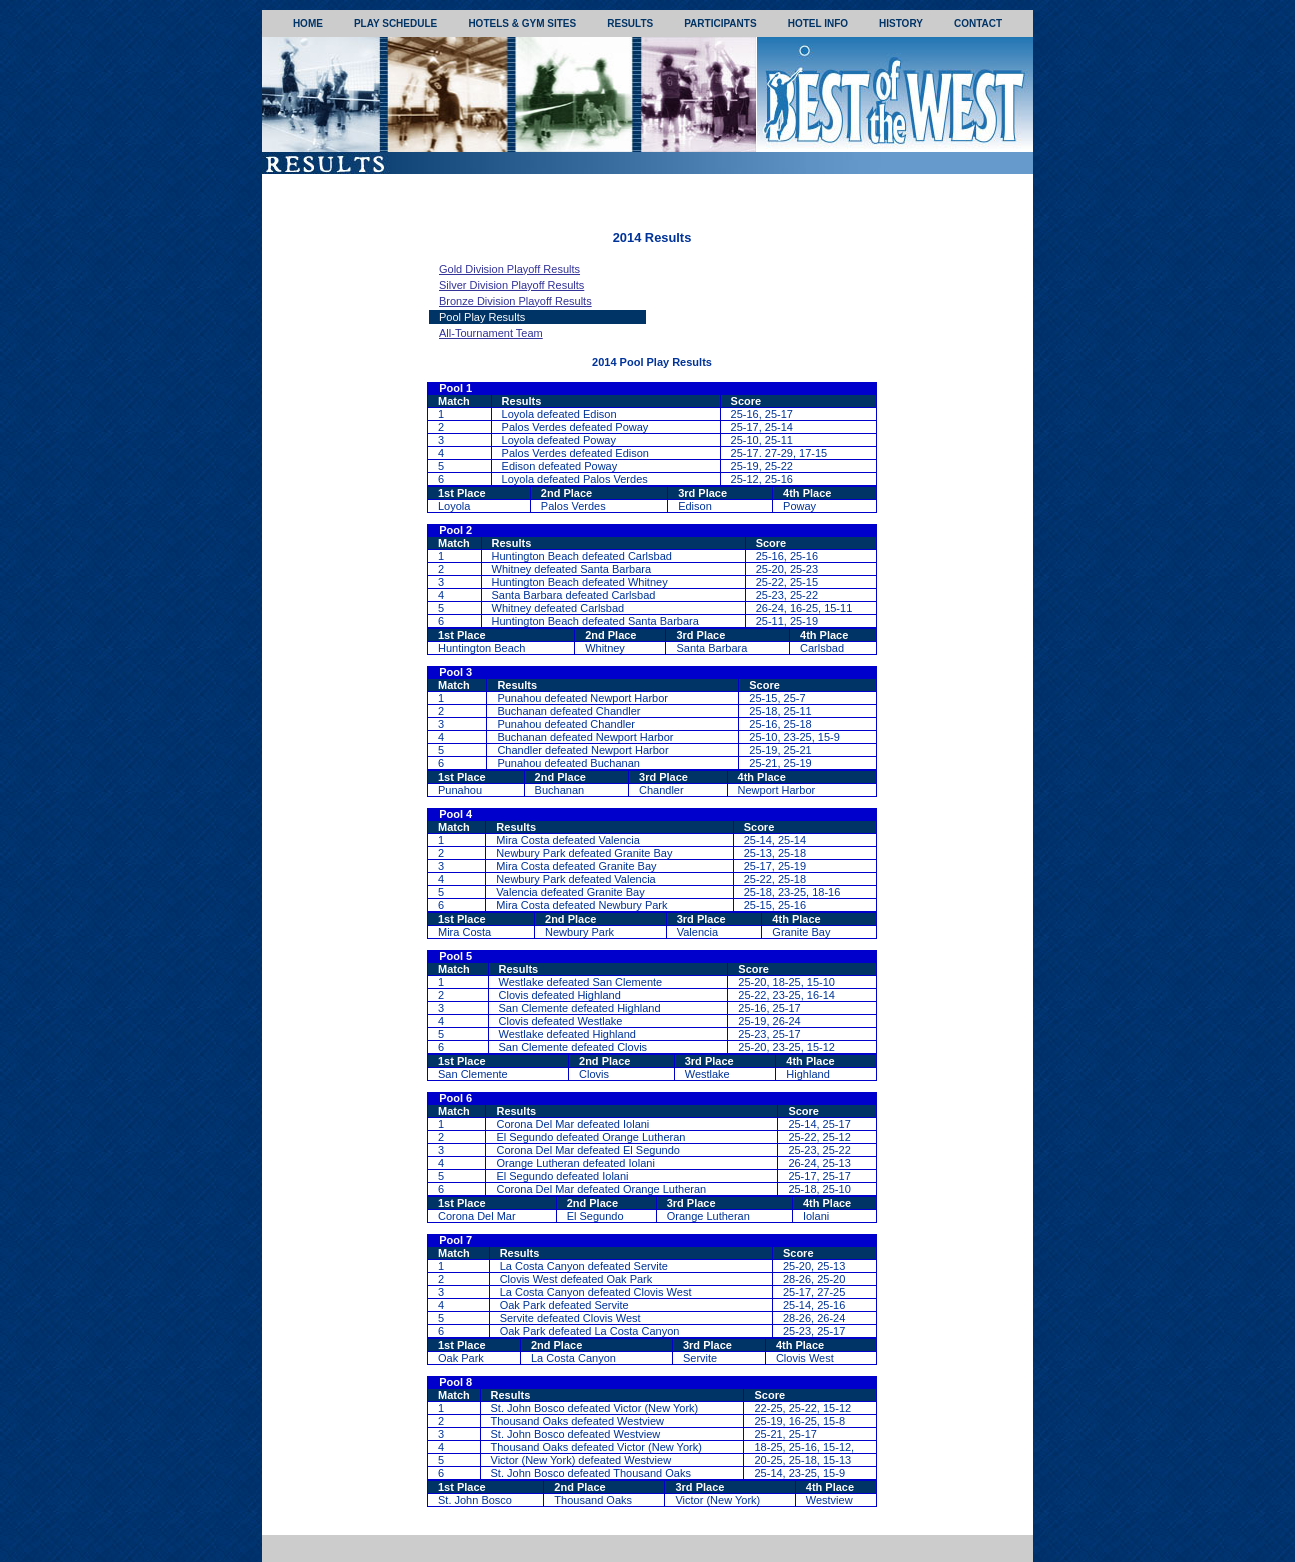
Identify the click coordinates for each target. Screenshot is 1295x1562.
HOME (308, 23)
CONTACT (978, 23)
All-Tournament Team (491, 333)
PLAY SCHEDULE (395, 23)
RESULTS (630, 23)
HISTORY (901, 23)
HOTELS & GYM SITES (522, 23)
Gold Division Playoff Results (509, 269)
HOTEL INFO (818, 23)
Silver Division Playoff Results (511, 285)
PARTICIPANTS (720, 23)
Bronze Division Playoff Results (515, 301)
